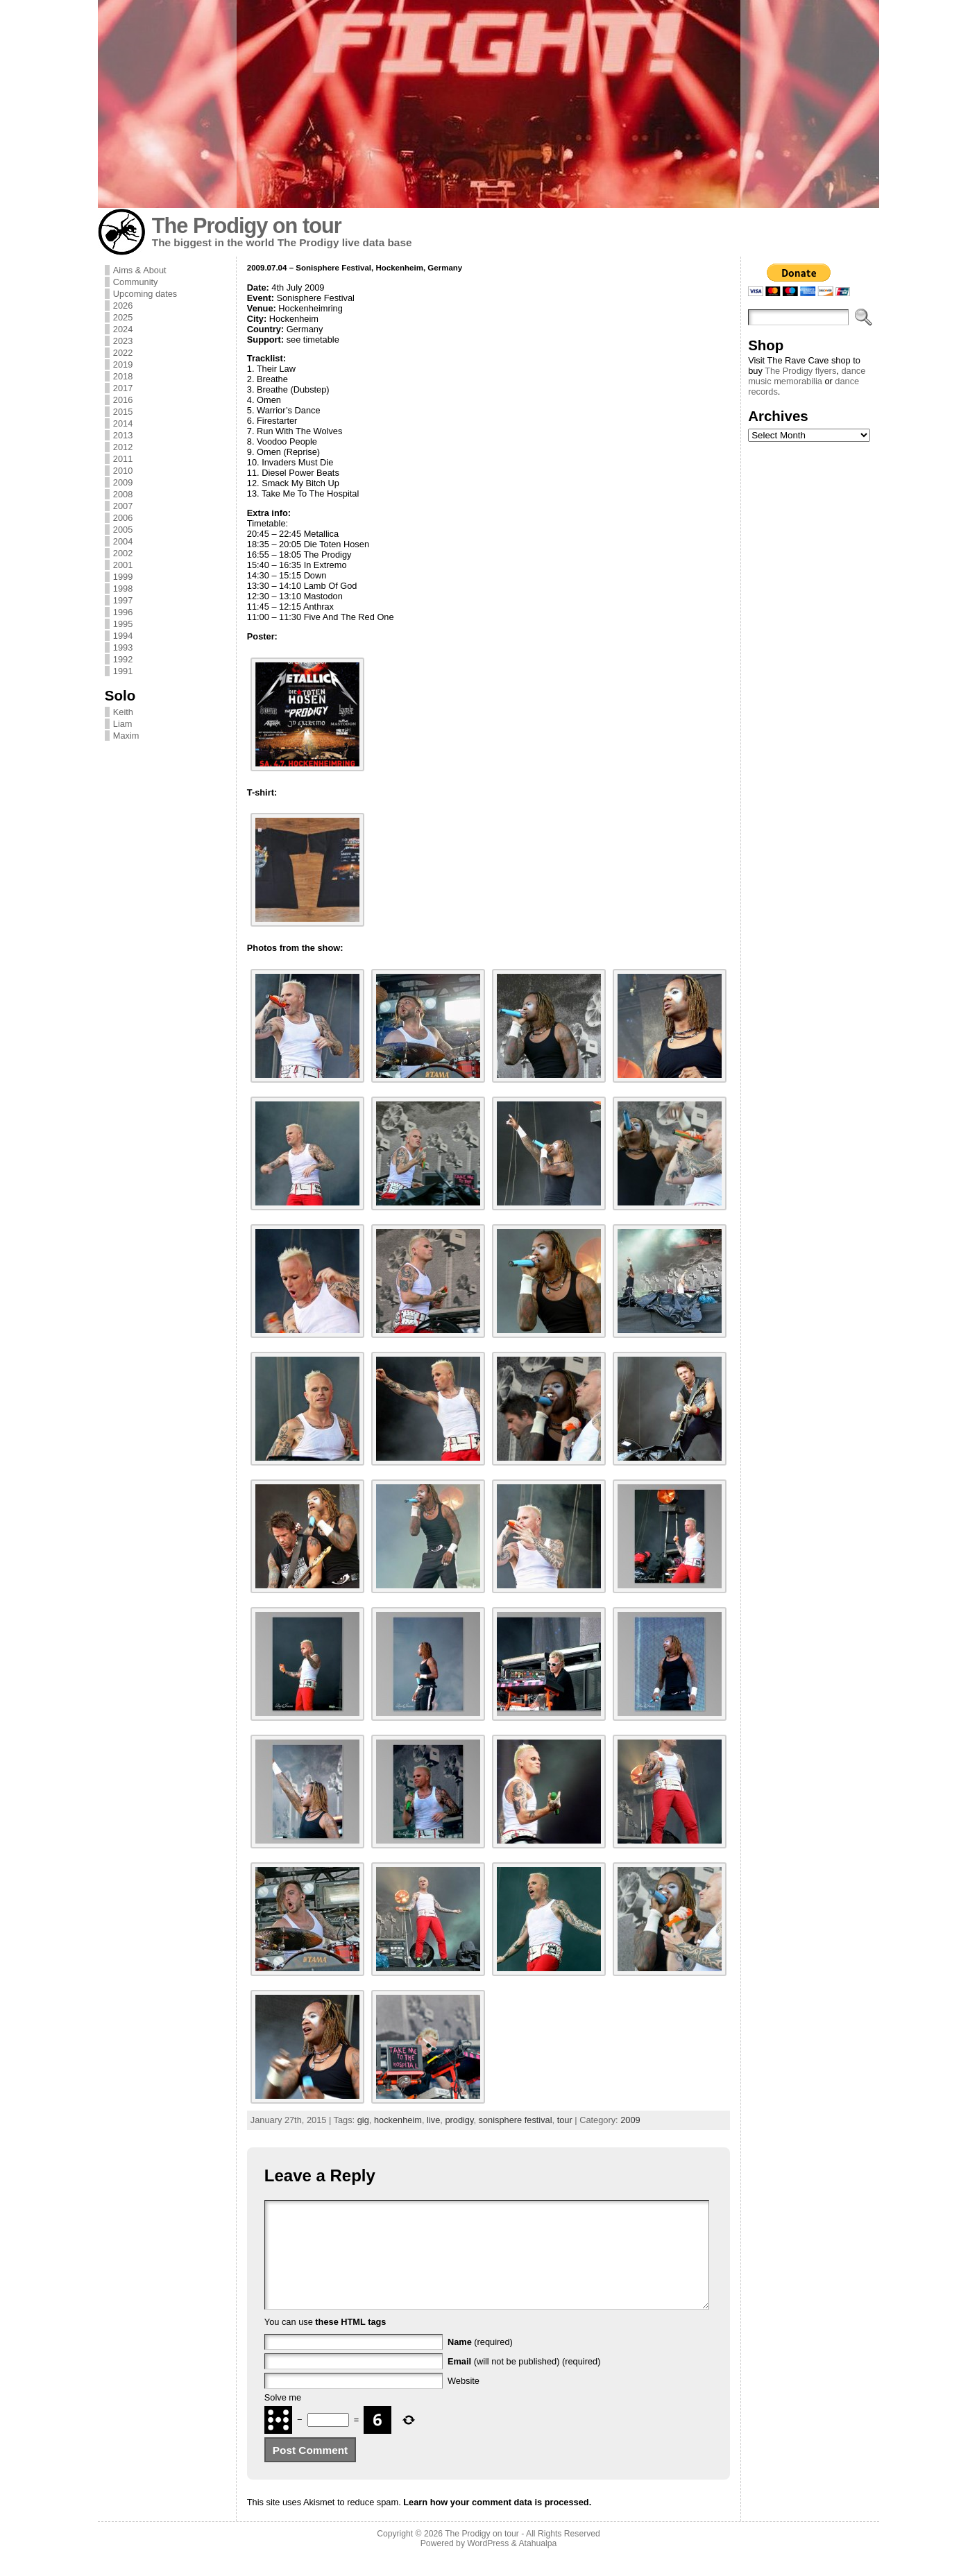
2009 (123, 482)
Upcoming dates (145, 294)
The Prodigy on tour (246, 226)
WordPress (488, 2564)
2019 (123, 364)
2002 (123, 553)
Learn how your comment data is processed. (497, 2523)
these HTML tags (350, 2342)
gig (363, 2120)
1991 (123, 671)
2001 (123, 565)
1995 (123, 624)
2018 (123, 376)
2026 (123, 305)
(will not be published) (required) (524, 2382)
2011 (123, 459)
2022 (123, 352)
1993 (123, 647)
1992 (123, 659)
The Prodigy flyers (800, 371)
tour (564, 2120)
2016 (123, 400)
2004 (123, 541)
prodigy (459, 2120)
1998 (123, 588)
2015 (123, 411)
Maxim (126, 735)
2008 (123, 494)
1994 (123, 635)
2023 (123, 341)
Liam (123, 724)
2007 (123, 506)
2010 (123, 470)
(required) (480, 2363)
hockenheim (398, 2120)
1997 (123, 600)
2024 (123, 329)
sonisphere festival (515, 2120)
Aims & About (140, 270)
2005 (123, 529)
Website (463, 2401)
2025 (123, 317)
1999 (123, 577)
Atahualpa (537, 2564)
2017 (123, 388)
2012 (123, 447)
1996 (123, 612)
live (433, 2120)
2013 (123, 435)
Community (135, 282)
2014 (123, 423)
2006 (123, 518)
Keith (123, 712)
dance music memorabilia (806, 376)
